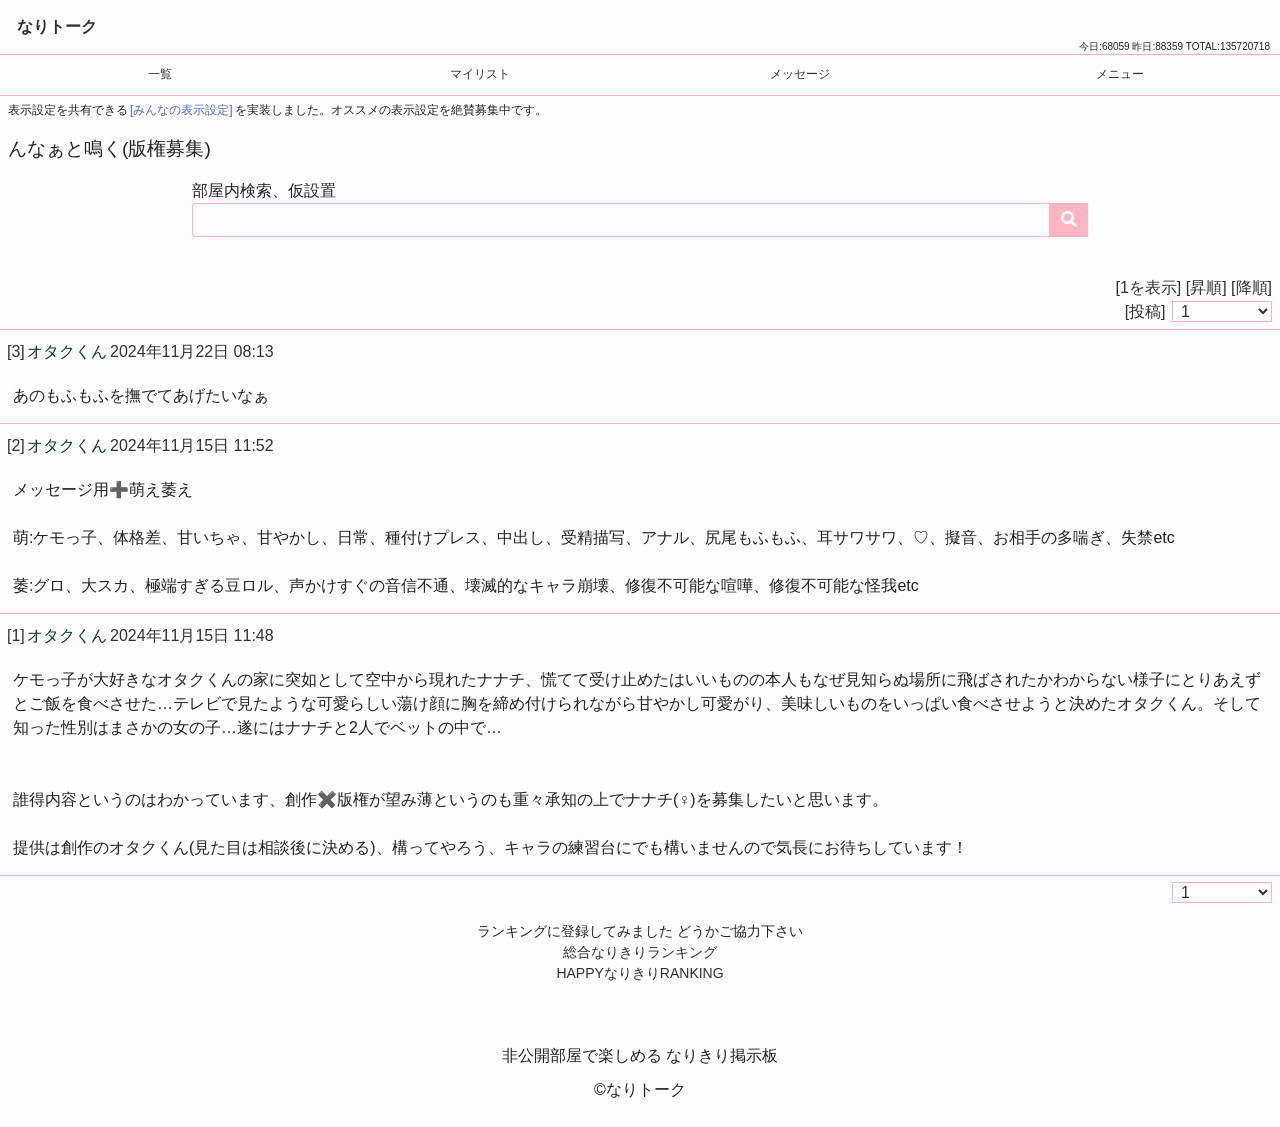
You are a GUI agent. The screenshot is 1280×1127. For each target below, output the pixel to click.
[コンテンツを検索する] (1069, 220)
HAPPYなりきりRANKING (639, 973)
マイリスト (480, 74)
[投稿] (1145, 311)
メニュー (1120, 74)
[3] (16, 351)
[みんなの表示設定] (181, 110)
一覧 (160, 74)
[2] (16, 445)
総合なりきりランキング (640, 952)
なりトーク (57, 26)
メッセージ (800, 74)
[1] (16, 635)
